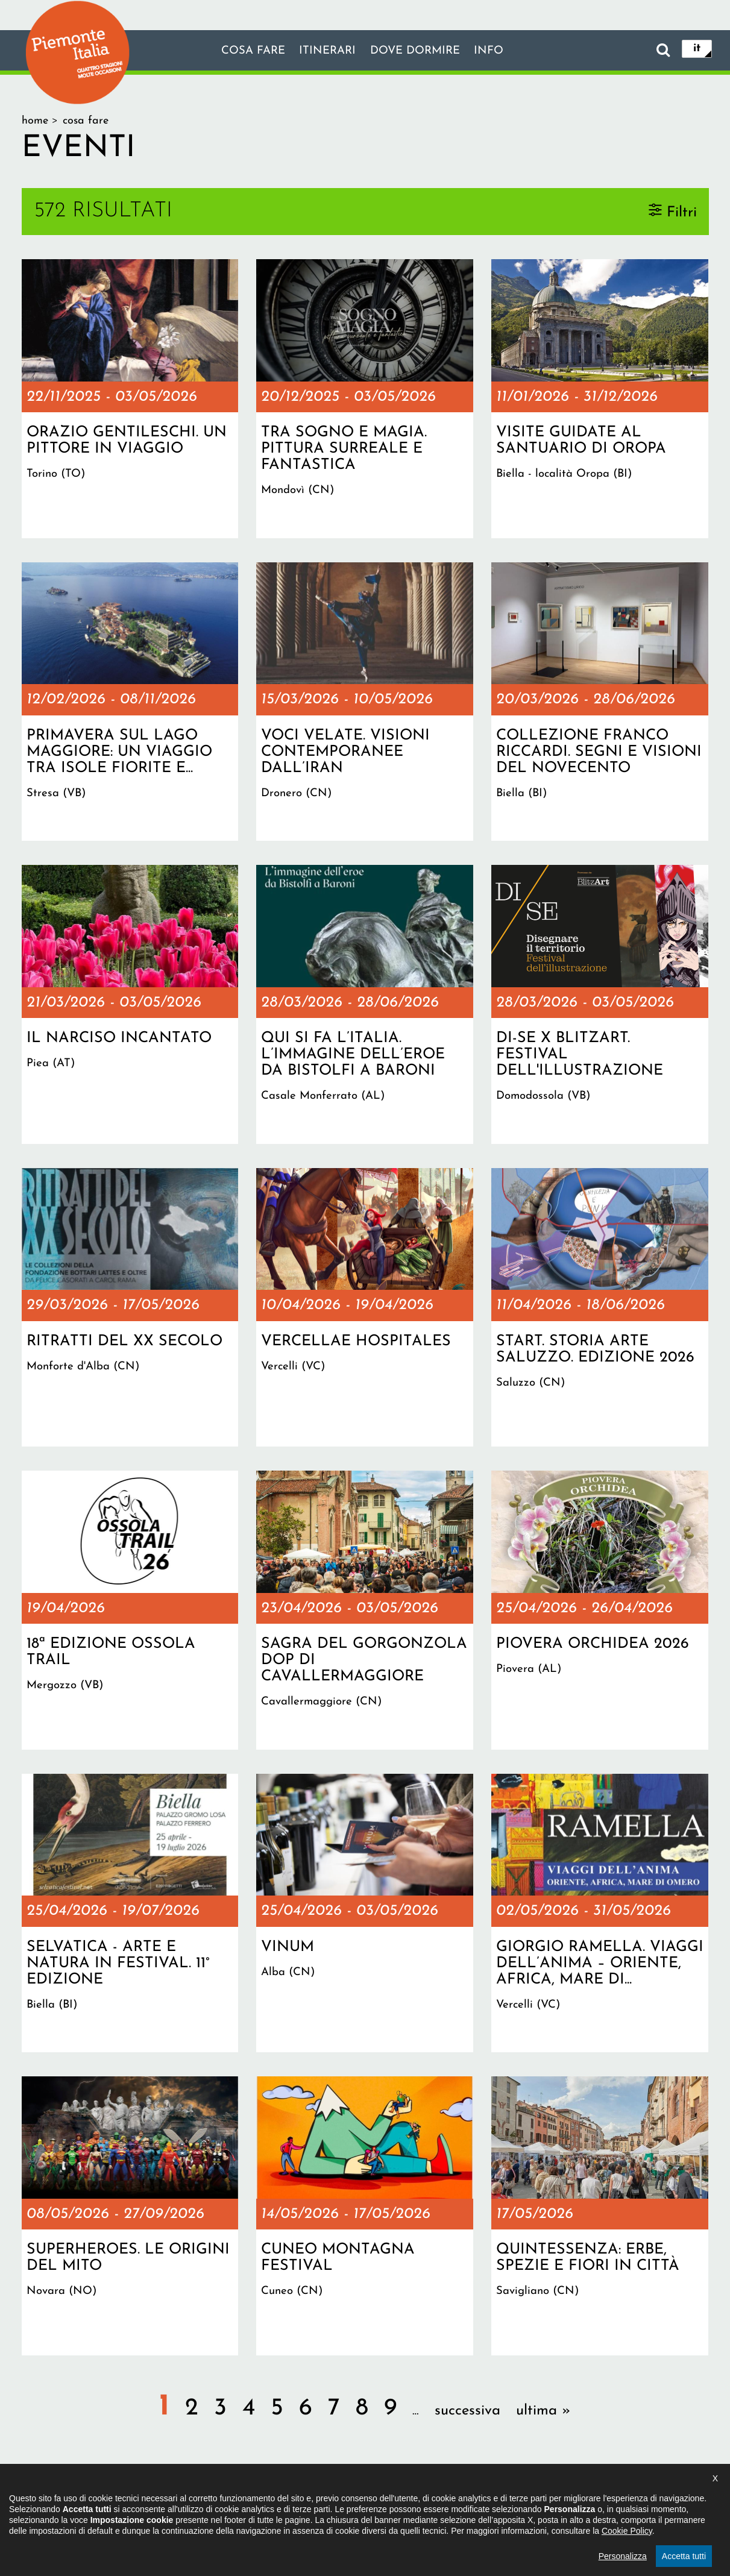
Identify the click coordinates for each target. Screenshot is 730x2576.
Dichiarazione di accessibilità (299, 2501)
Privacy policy (415, 2501)
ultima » (543, 2411)
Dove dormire (418, 51)
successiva (467, 2411)
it (697, 49)
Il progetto (190, 2501)
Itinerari (325, 51)
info (496, 51)
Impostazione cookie (512, 2501)
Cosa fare (246, 51)
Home (35, 121)
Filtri (682, 212)
